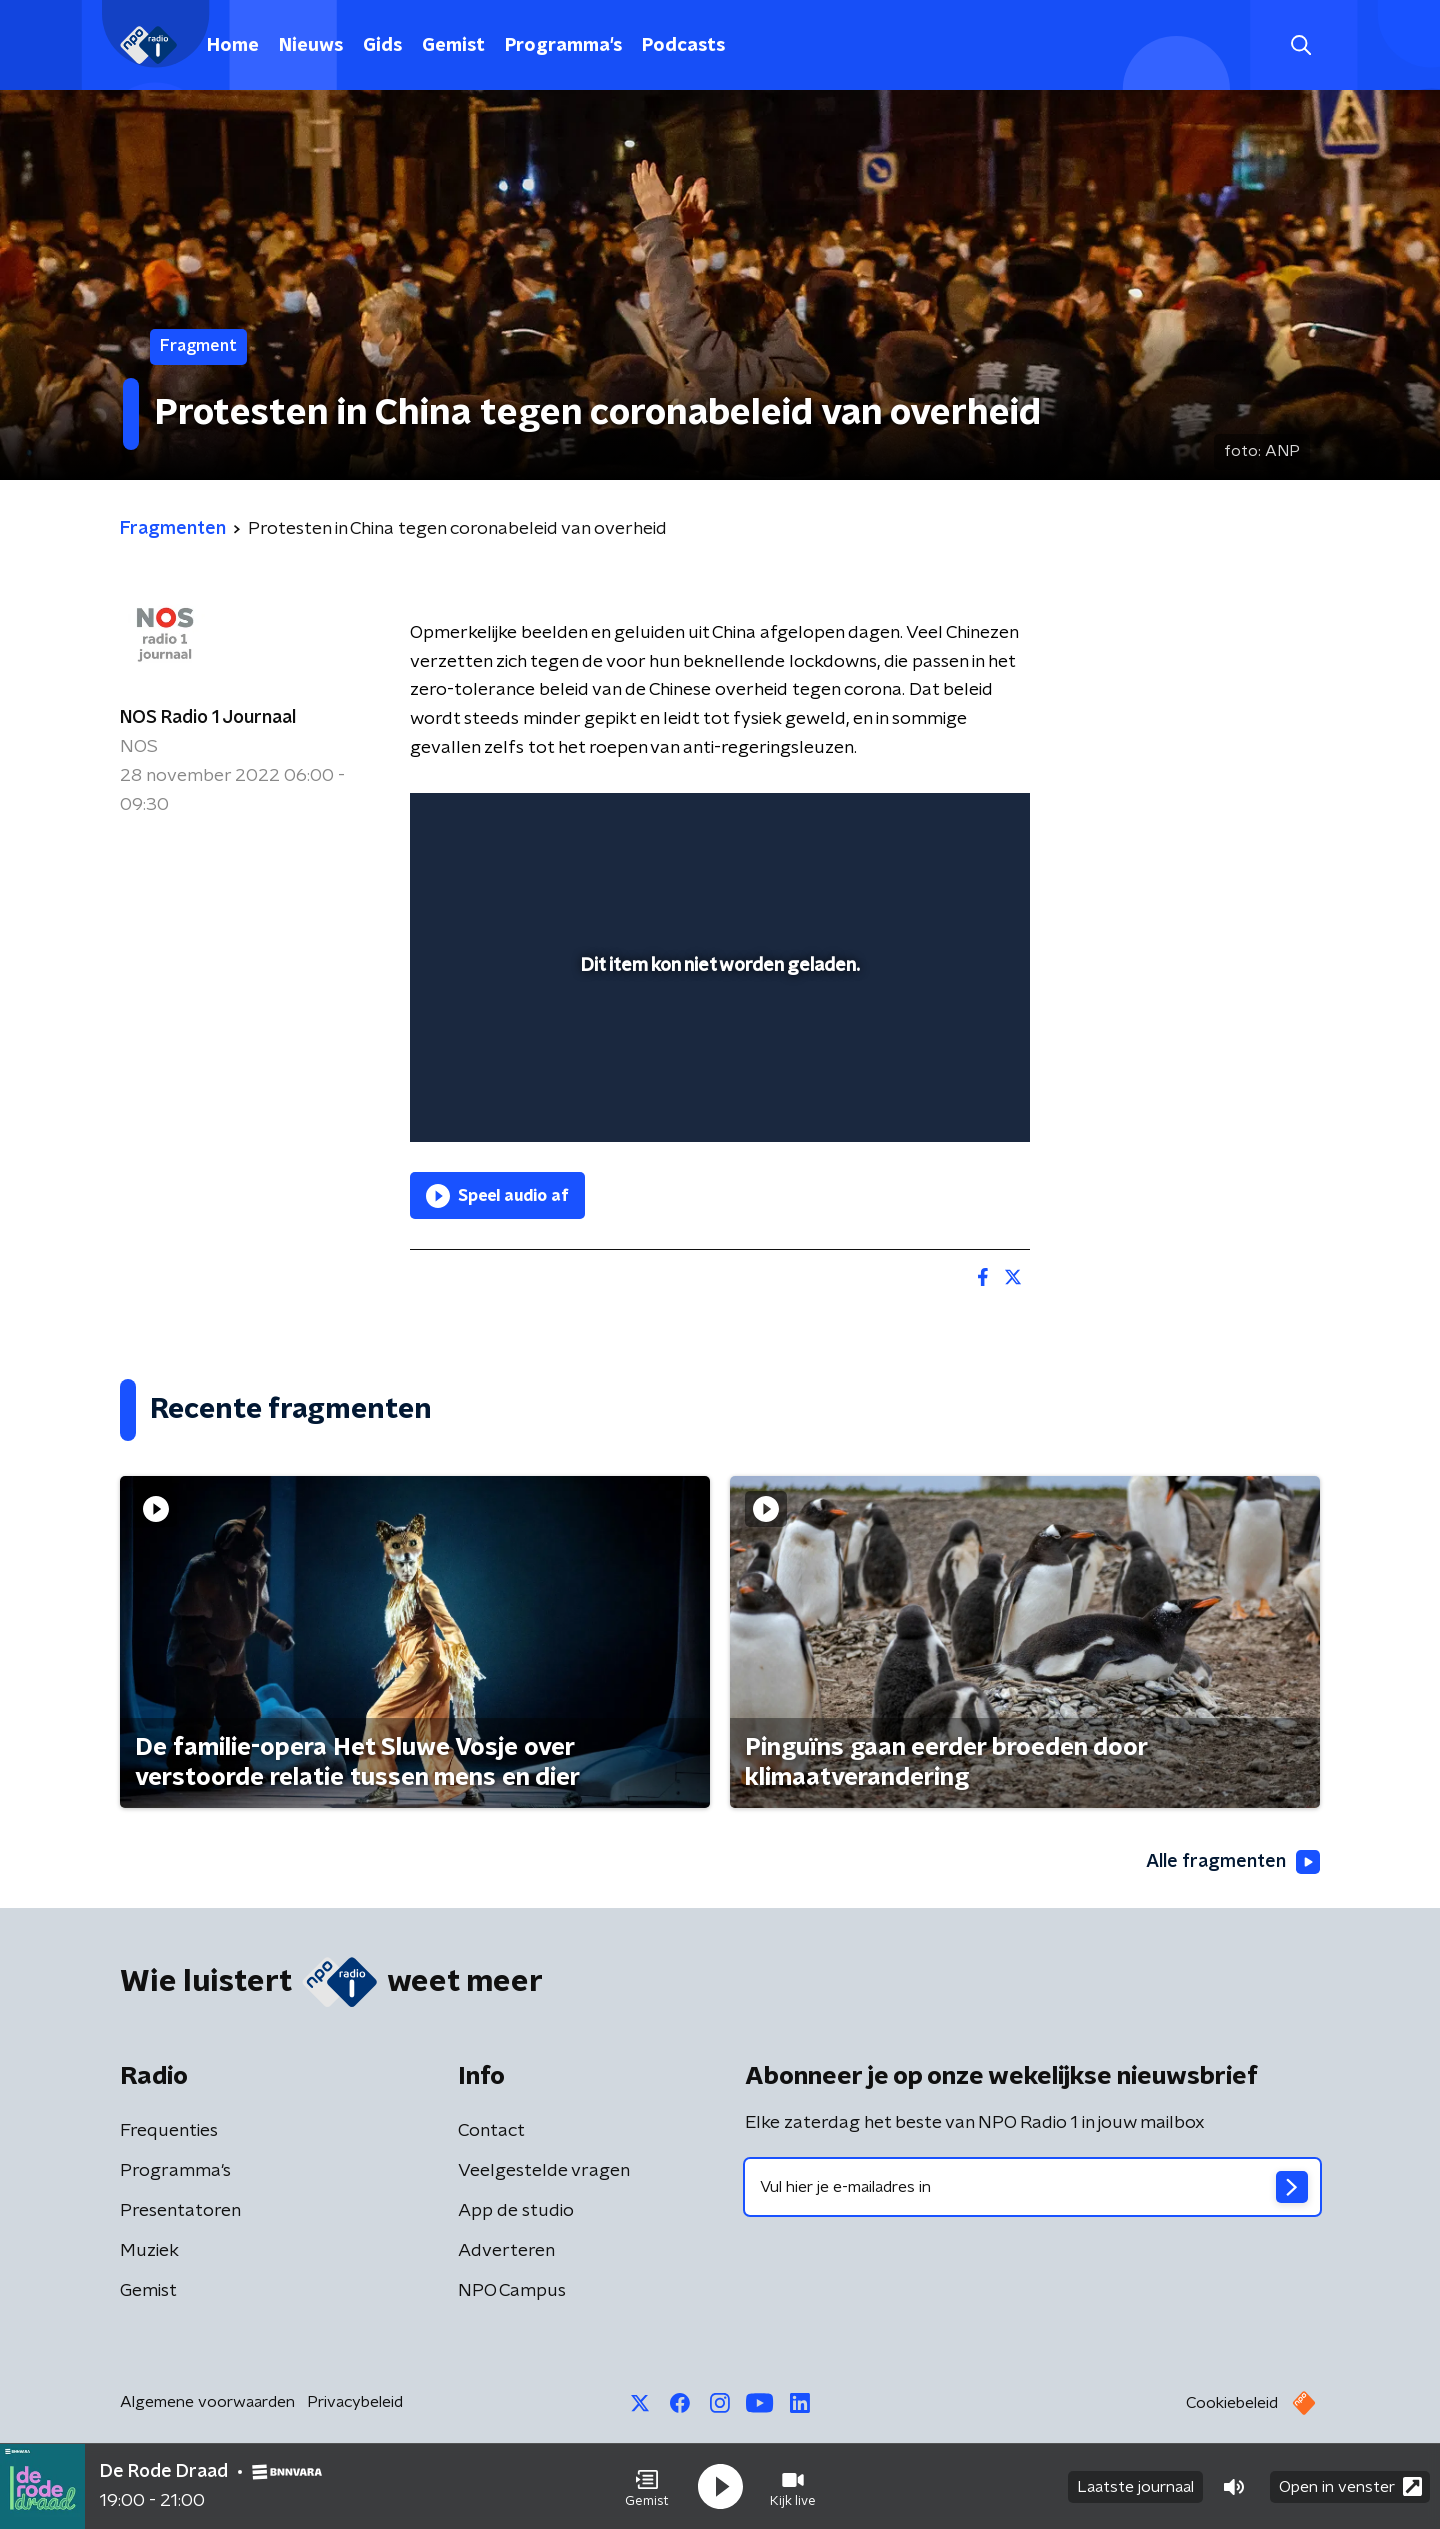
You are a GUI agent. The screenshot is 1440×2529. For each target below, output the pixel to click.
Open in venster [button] (1350, 2486)
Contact (491, 2131)
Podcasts (683, 46)
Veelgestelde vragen (544, 2171)
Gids (382, 46)
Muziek (149, 2251)
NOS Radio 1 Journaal (208, 718)
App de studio (516, 2211)
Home (233, 46)
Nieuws (311, 46)
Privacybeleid (355, 2402)
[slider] (717, 1044)
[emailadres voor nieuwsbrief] (1032, 2187)
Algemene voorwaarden (207, 2402)
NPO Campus (512, 2291)
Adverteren (506, 2251)
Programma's (563, 46)
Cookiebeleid (1232, 2403)
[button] (647, 2487)
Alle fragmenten (1233, 1862)
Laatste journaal (1135, 2487)
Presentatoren (180, 2211)
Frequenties (169, 2131)
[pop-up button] (940, 1098)
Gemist (453, 46)
